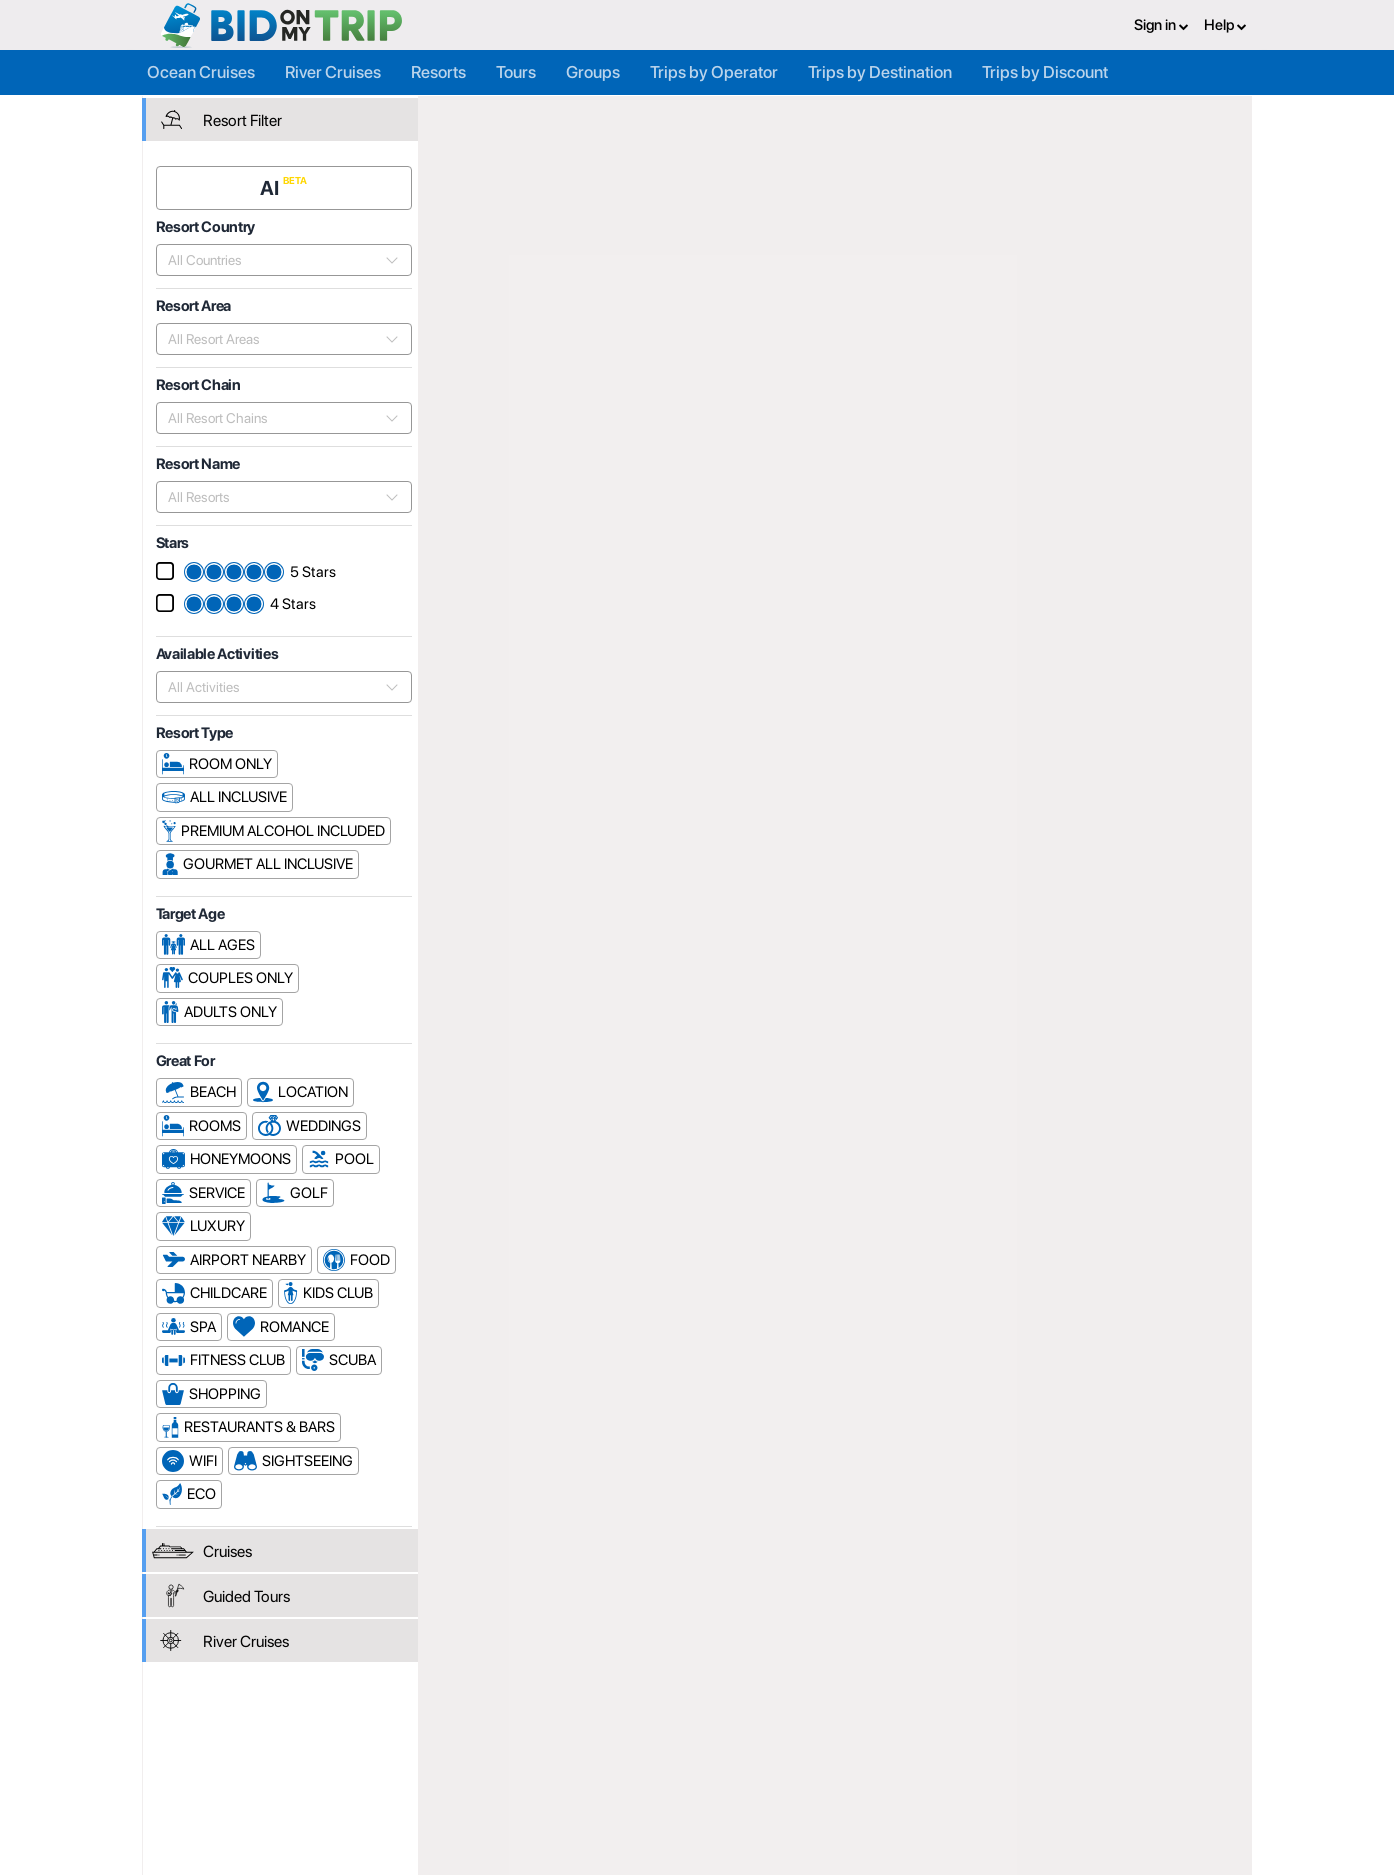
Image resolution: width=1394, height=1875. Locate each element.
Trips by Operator (714, 72)
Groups (593, 72)
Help (1225, 25)
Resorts (438, 72)
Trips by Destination (880, 72)
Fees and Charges (486, 1769)
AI (272, 187)
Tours (516, 72)
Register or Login (294, 1725)
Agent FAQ (463, 1747)
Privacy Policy (846, 1725)
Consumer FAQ (289, 1747)
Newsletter (276, 1794)
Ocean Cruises (201, 72)
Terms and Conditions (870, 1747)
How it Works (657, 1747)
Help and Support (297, 1769)
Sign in (1161, 25)
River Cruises (333, 72)
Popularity (1040, 246)
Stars (1224, 246)
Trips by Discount (1045, 72)
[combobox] (273, 259)
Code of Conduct (856, 1791)
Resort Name (1140, 246)
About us (644, 1725)
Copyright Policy (853, 1769)
